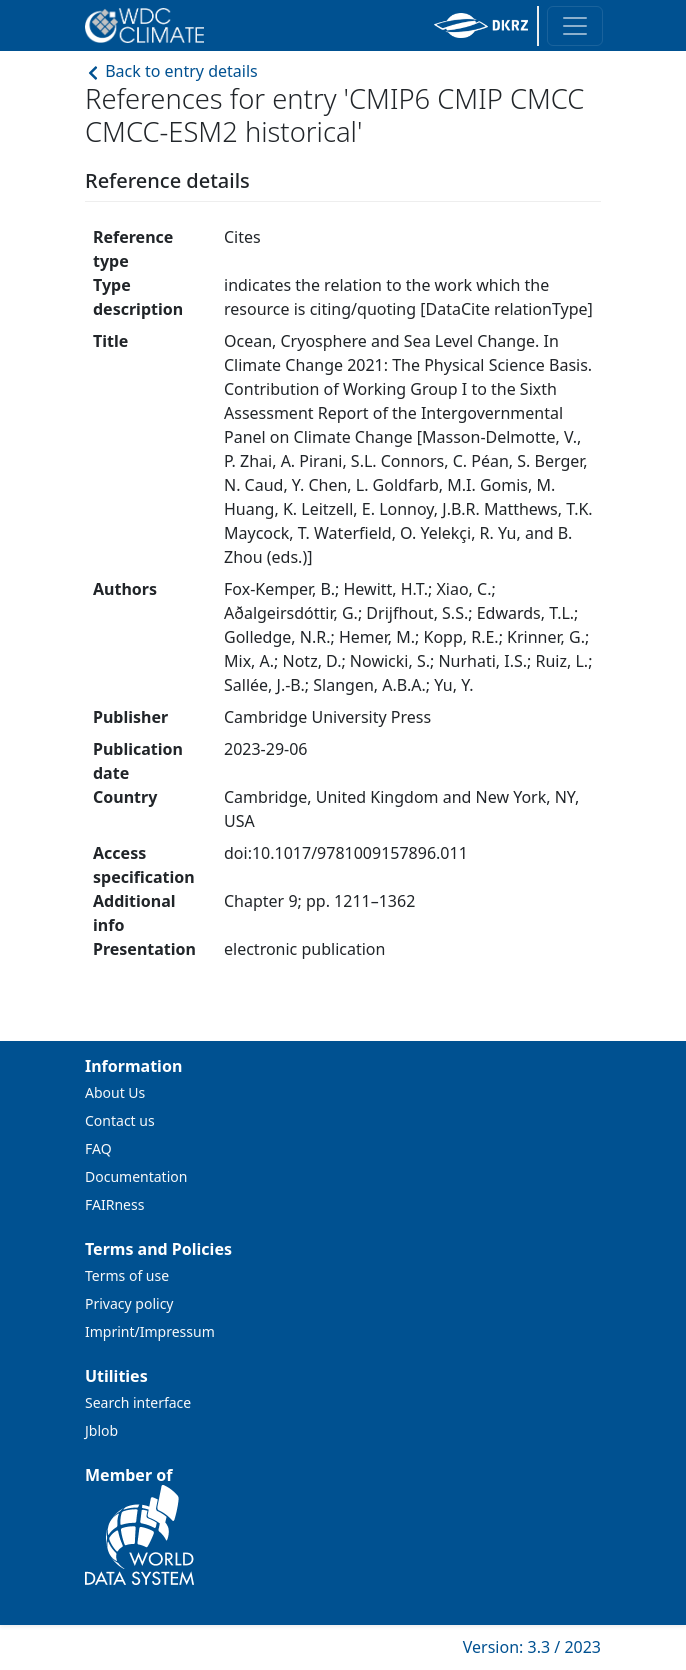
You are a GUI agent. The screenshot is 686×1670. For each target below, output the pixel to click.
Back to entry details (171, 71)
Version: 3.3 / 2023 (532, 1647)
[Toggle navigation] (575, 26)
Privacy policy (129, 1303)
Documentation (136, 1176)
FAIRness (114, 1204)
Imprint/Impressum (150, 1331)
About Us (115, 1092)
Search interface (138, 1402)
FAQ (98, 1148)
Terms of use (127, 1275)
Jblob (101, 1430)
